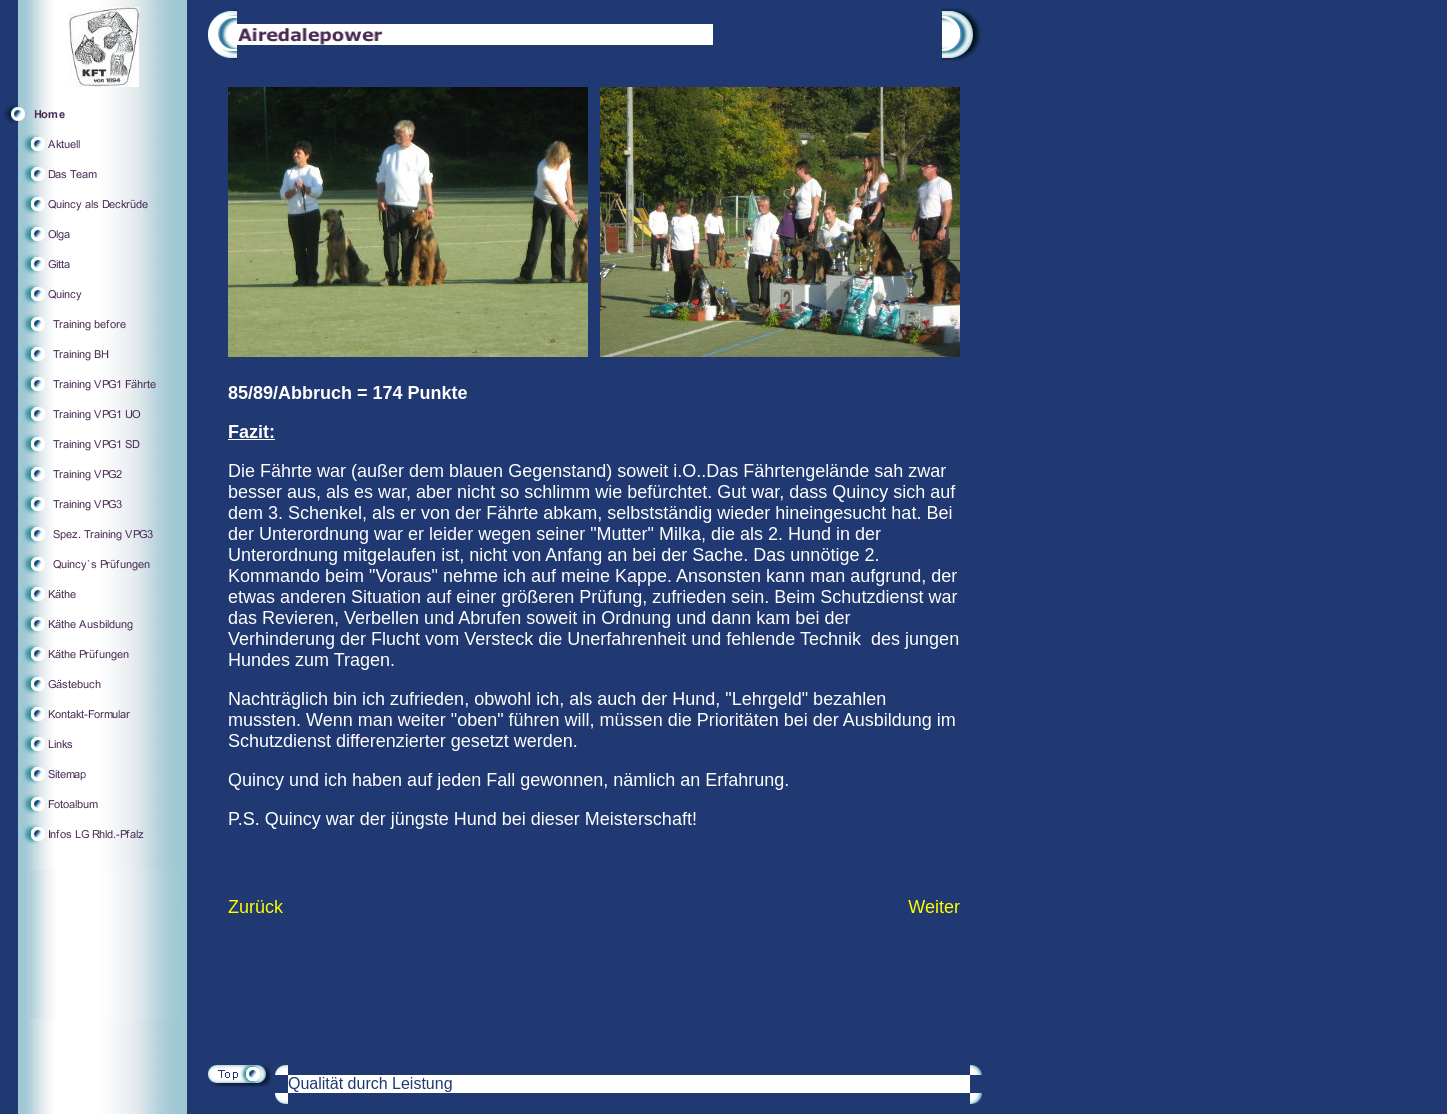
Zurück (255, 907)
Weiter (934, 907)
